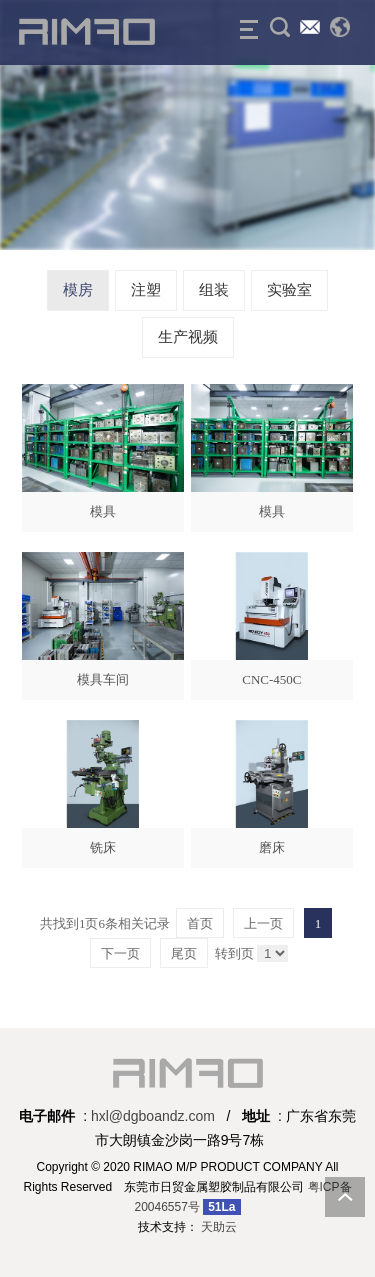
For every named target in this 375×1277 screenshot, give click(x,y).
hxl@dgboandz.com (153, 1116)
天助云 (219, 1227)
